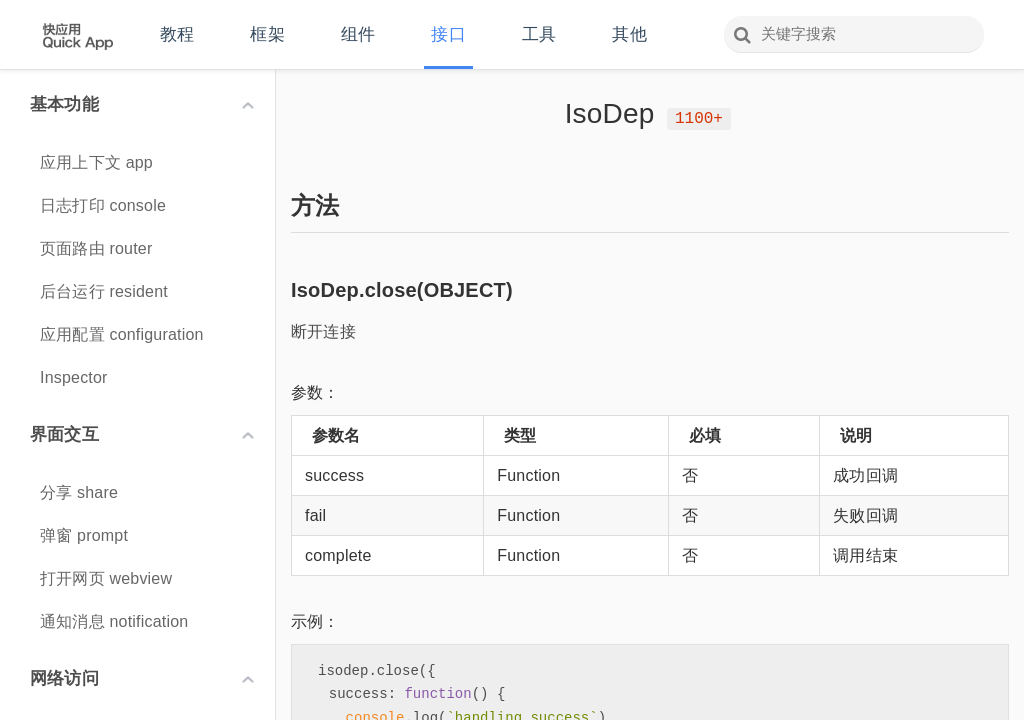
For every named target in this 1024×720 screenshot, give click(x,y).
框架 (267, 34)
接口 (448, 34)
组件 (358, 34)
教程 (177, 34)
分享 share (79, 492)
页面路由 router (96, 248)
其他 (629, 34)
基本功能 (142, 104)
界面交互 (142, 434)
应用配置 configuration (122, 334)
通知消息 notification (114, 621)
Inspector (74, 377)
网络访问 (142, 678)
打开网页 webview (106, 578)
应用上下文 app (96, 162)
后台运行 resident (104, 291)
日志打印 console (103, 205)
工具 (539, 34)
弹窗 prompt (84, 535)
